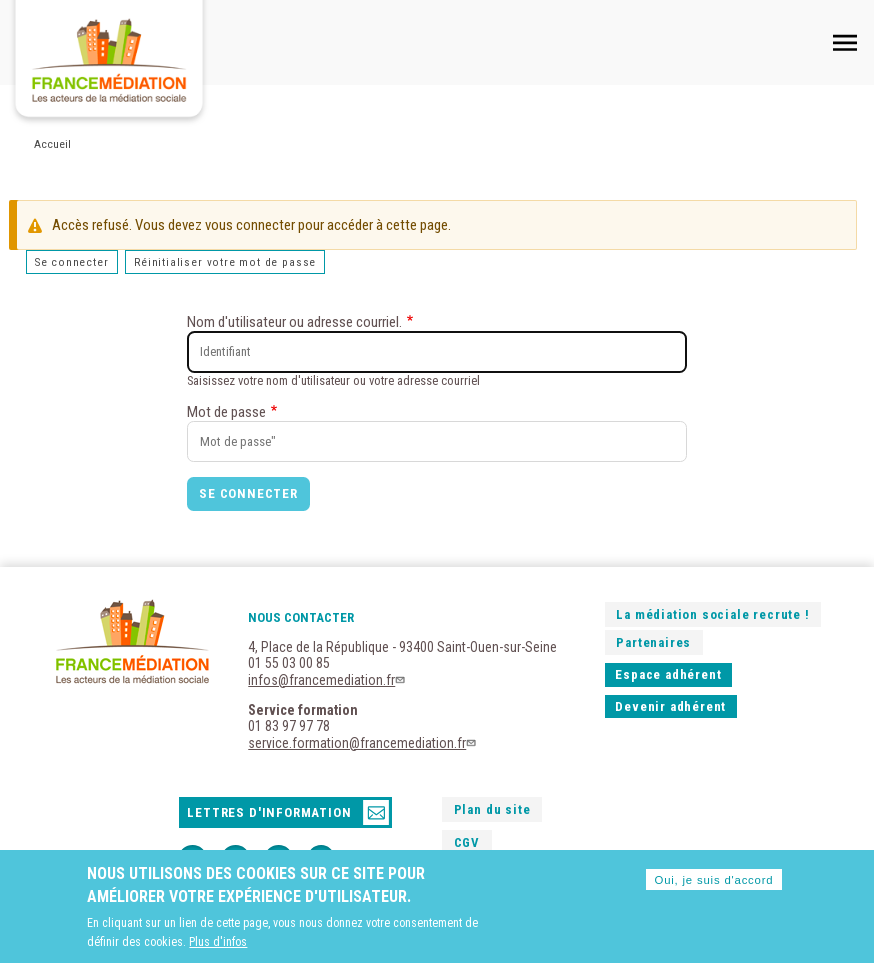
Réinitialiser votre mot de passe (225, 262)
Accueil (52, 144)
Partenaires (653, 642)
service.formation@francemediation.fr (364, 743)
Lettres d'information (269, 812)
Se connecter (72, 262)
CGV (467, 842)
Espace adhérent (668, 674)
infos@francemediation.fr (328, 680)
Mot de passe (226, 412)
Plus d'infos (218, 946)
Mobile (845, 42)
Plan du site (492, 809)
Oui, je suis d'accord (713, 884)
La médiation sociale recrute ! (712, 614)
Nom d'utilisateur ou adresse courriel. (294, 322)
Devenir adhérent (670, 706)
